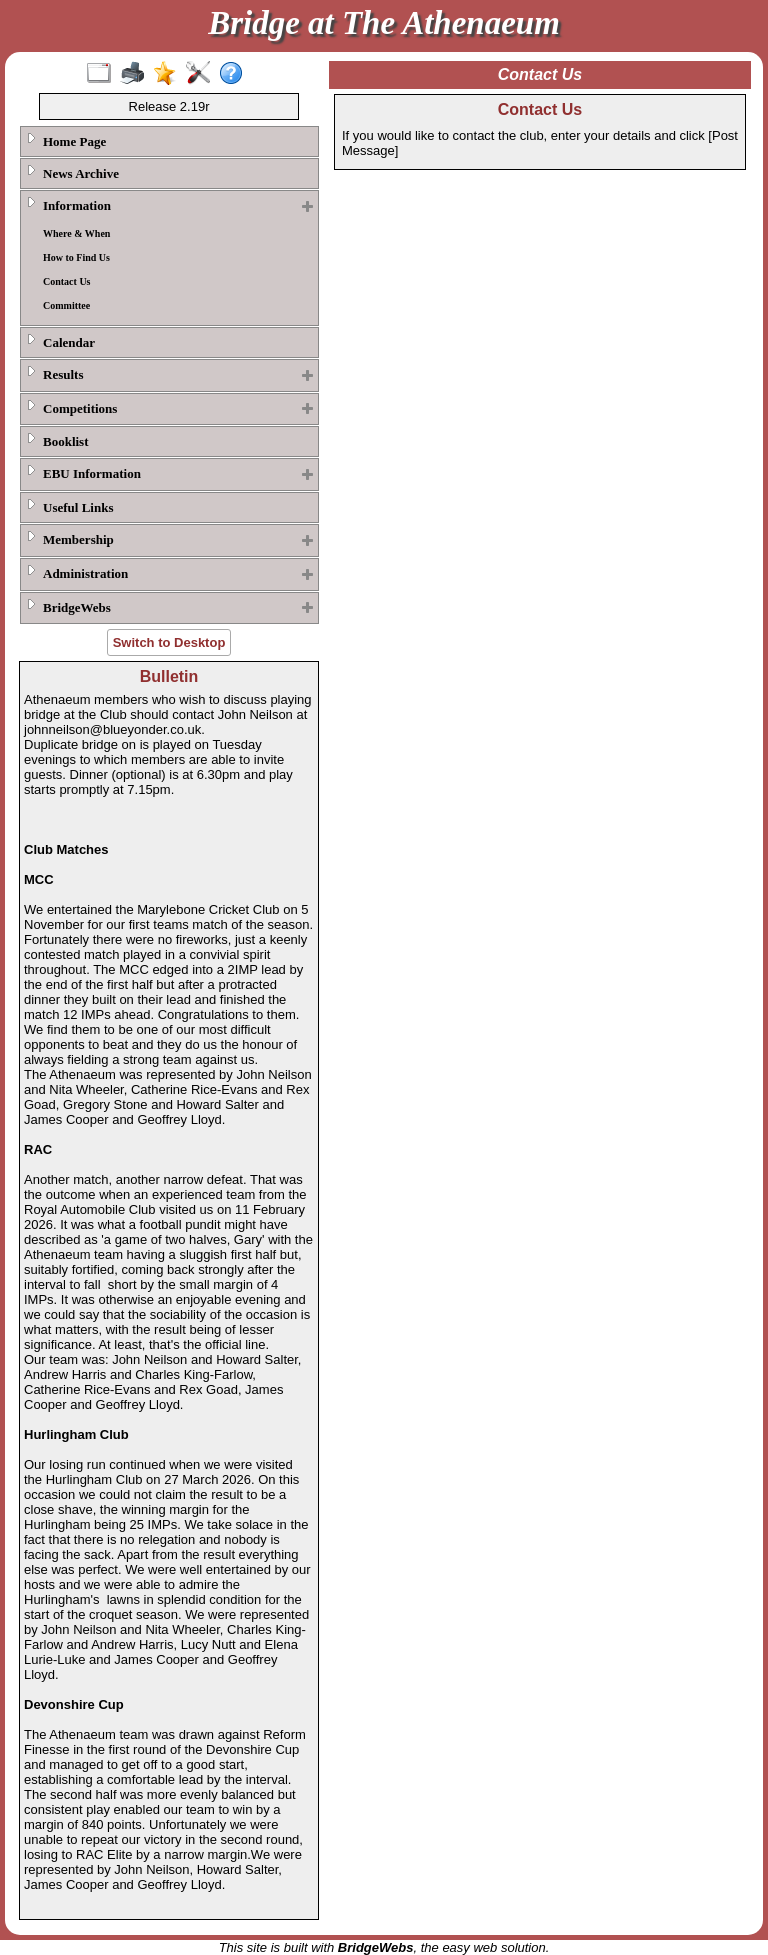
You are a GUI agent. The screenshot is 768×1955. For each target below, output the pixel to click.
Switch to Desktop (169, 642)
